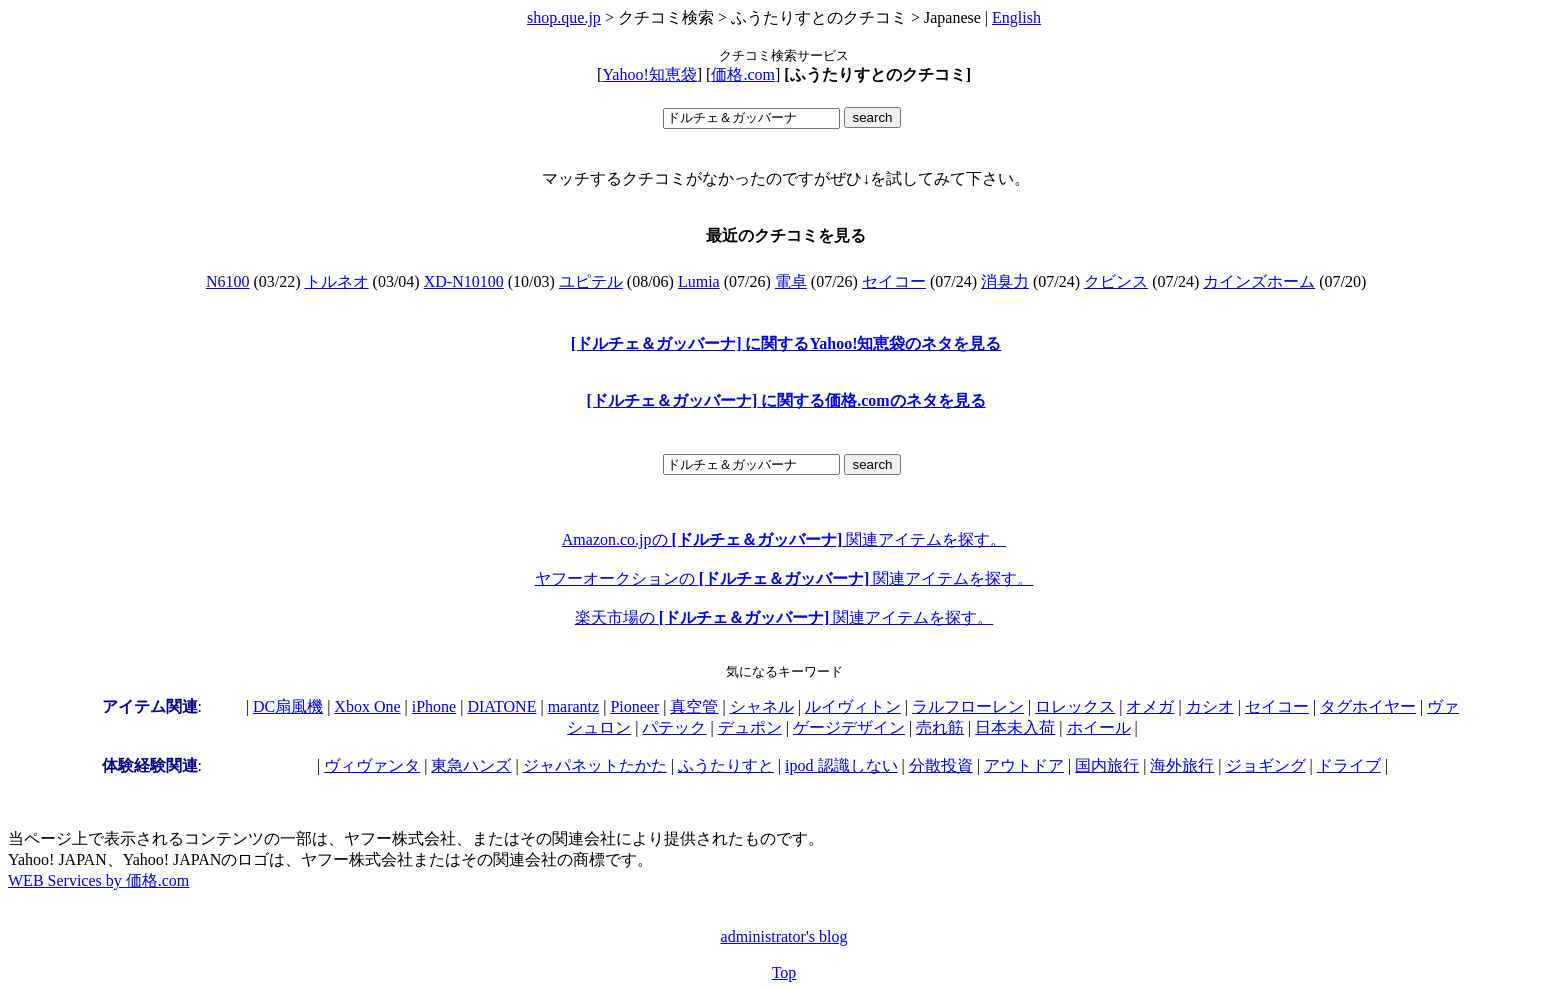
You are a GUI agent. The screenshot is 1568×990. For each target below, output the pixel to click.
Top (784, 972)
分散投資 (941, 765)
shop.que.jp (564, 17)
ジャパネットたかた (595, 765)
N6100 (228, 281)
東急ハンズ (471, 765)
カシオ (1210, 706)
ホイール (1099, 727)
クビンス (1116, 281)
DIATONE (501, 706)
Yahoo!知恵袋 (649, 74)
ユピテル (591, 281)
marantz (574, 706)
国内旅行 (1107, 765)
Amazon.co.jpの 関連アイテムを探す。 (784, 539)
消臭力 (1005, 281)
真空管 (694, 706)
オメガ (1150, 706)
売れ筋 (940, 727)
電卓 (791, 281)
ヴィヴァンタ (372, 765)
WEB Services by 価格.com (98, 880)
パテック (674, 727)
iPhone (434, 706)
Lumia (699, 281)
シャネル (762, 706)
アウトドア (1024, 765)
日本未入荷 (1015, 727)
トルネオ (337, 281)
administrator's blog (784, 936)
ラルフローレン (968, 706)
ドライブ (1349, 765)
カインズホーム (1259, 281)
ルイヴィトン (853, 706)
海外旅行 (1182, 765)
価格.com (743, 74)
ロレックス (1075, 706)
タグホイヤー (1368, 706)
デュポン (750, 727)
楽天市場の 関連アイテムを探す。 (784, 617)
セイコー (894, 281)
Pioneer (634, 706)
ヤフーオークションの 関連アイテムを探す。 (784, 578)
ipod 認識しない (841, 765)
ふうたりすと (726, 765)
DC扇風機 (288, 706)
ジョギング (1266, 765)
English (1016, 17)
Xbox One (367, 706)
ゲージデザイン (849, 727)
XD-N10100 (464, 281)
